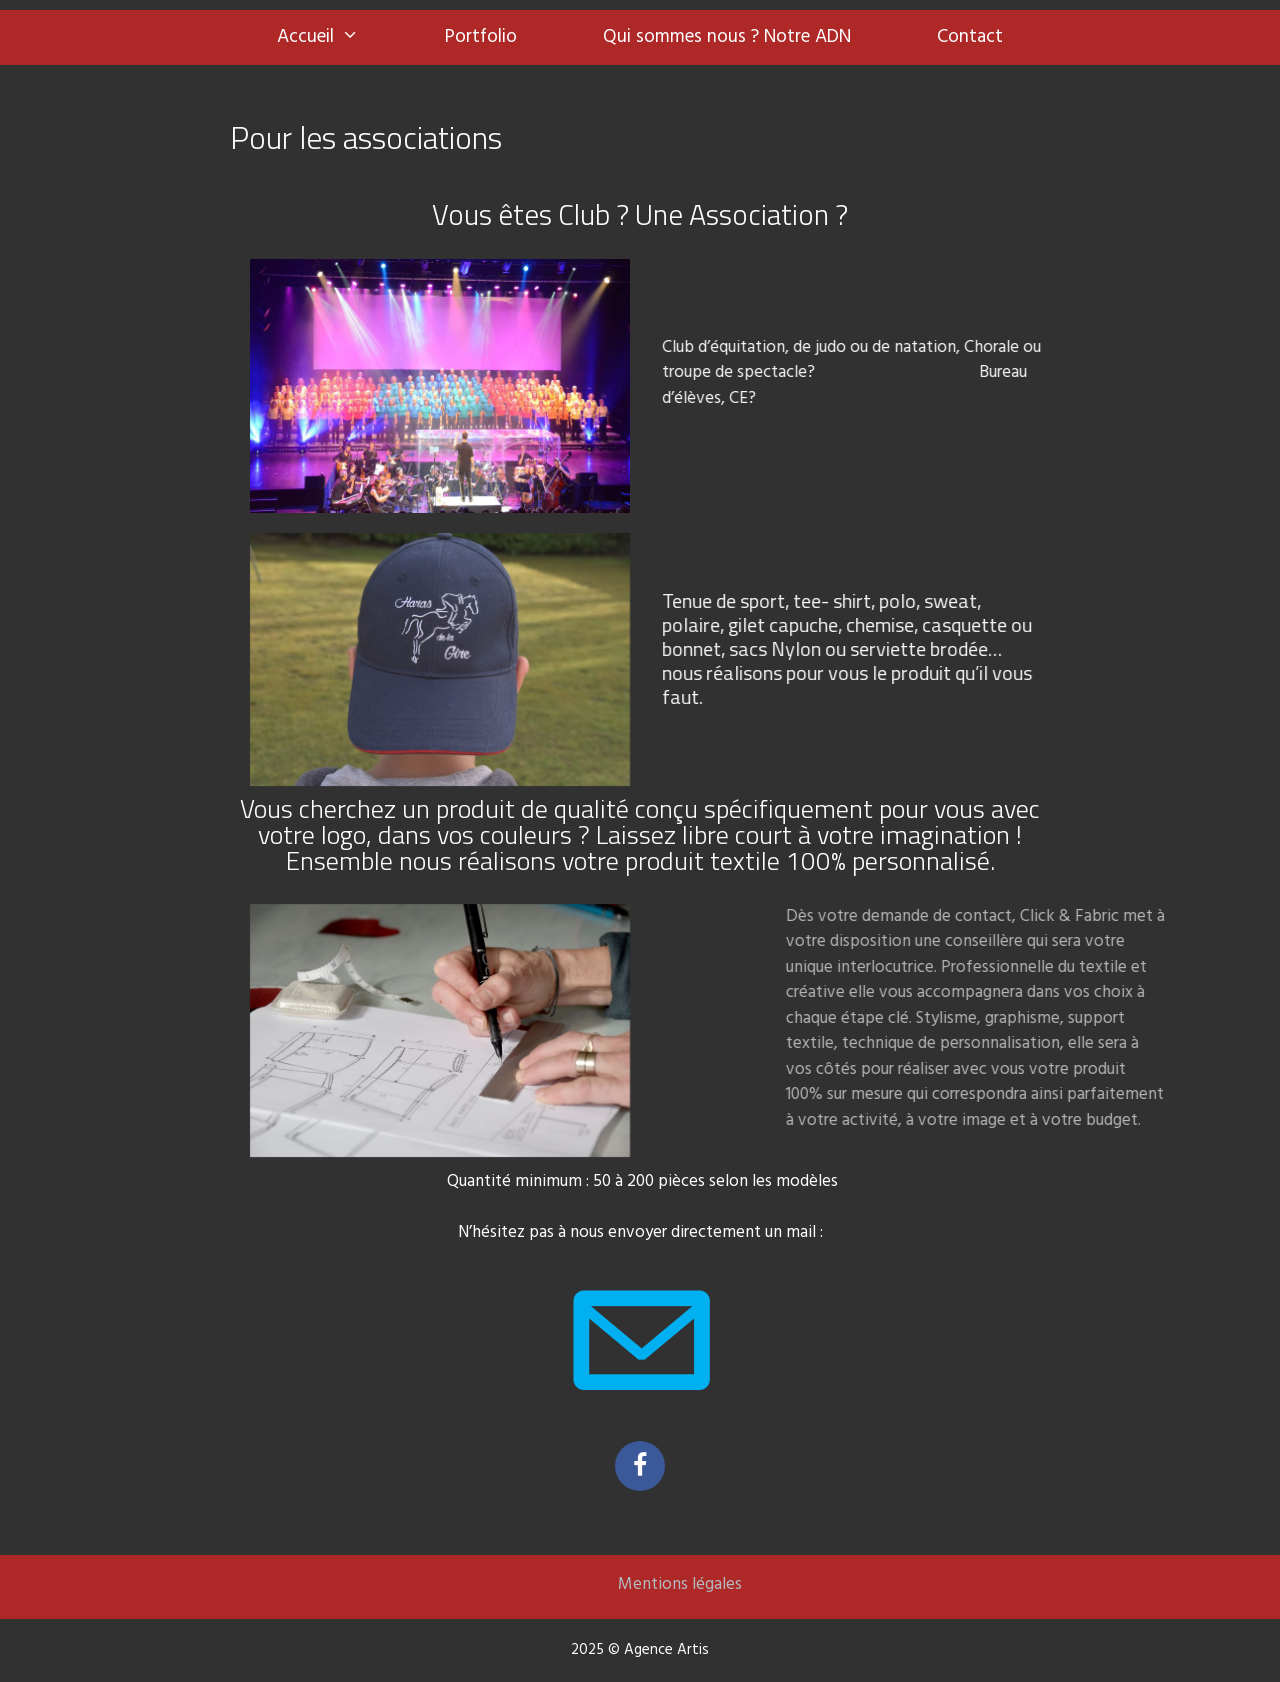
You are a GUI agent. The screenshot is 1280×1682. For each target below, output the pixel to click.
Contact (970, 37)
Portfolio (481, 37)
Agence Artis (666, 1650)
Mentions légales (680, 1584)
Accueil (339, 37)
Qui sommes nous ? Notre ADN (727, 37)
